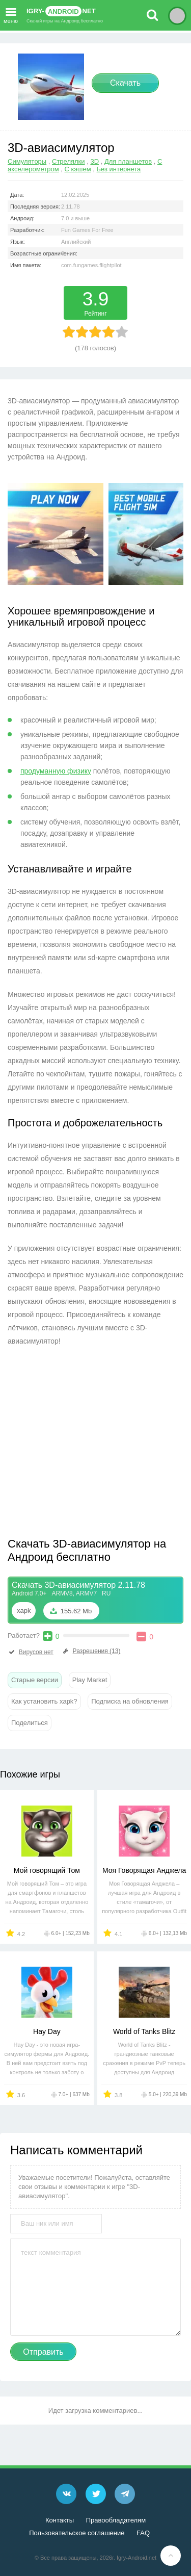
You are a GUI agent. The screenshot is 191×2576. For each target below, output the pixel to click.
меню (10, 13)
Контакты (59, 2520)
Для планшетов (128, 161)
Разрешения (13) (91, 1651)
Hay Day (47, 2031)
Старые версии (34, 1680)
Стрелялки (68, 161)
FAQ (143, 2533)
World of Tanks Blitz (144, 2031)
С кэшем (78, 169)
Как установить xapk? (44, 1701)
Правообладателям (116, 2520)
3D (94, 161)
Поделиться (29, 1723)
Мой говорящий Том (47, 1870)
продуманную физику (55, 771)
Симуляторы (27, 161)
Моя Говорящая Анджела (144, 1870)
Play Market (89, 1680)
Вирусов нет (30, 1652)
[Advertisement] (93, 1444)
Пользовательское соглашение (76, 2533)
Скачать (125, 83)
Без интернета (119, 169)
